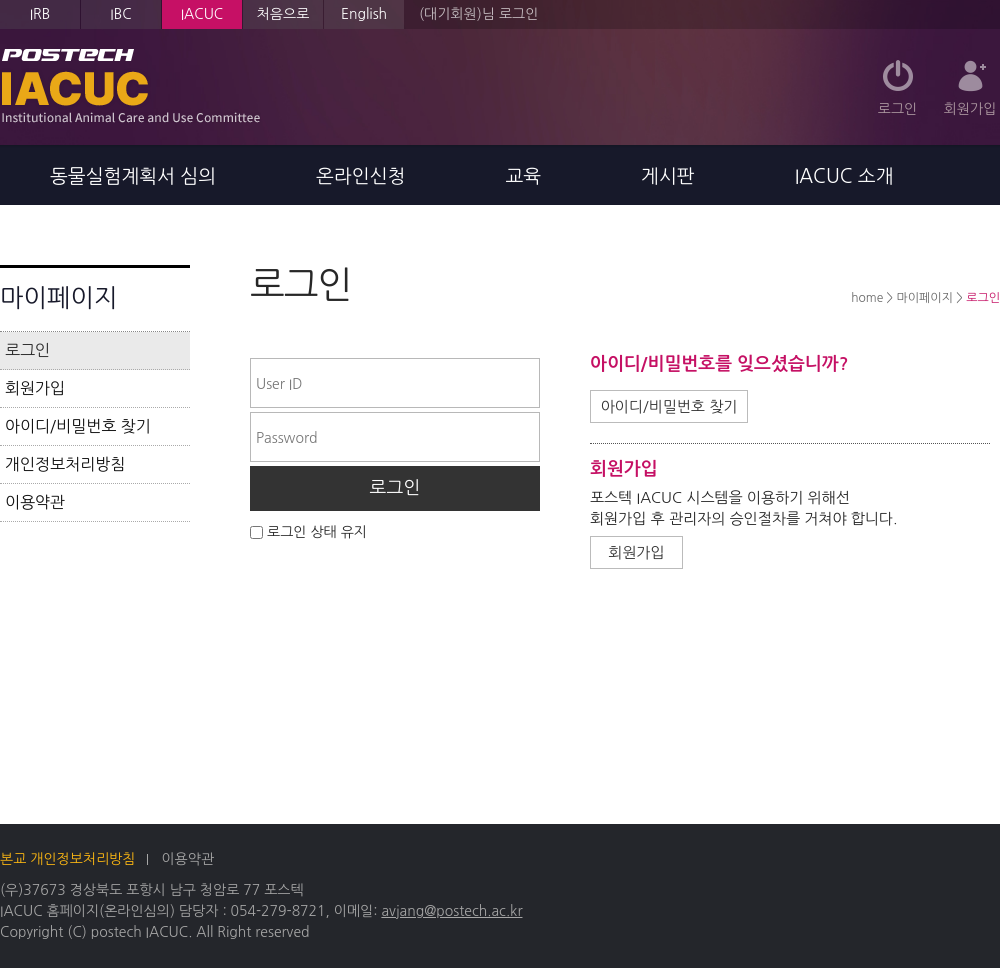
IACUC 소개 (844, 176)
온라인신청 (360, 176)
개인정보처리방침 (65, 464)
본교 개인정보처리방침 (68, 859)
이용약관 (35, 502)
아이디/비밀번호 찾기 (78, 426)
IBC (120, 14)
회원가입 (970, 109)
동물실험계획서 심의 (133, 176)
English (364, 14)
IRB (40, 14)
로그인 (897, 109)
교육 (523, 176)
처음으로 (283, 14)
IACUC (202, 14)
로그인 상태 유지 (317, 532)
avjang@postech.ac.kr (451, 911)
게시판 (668, 176)
